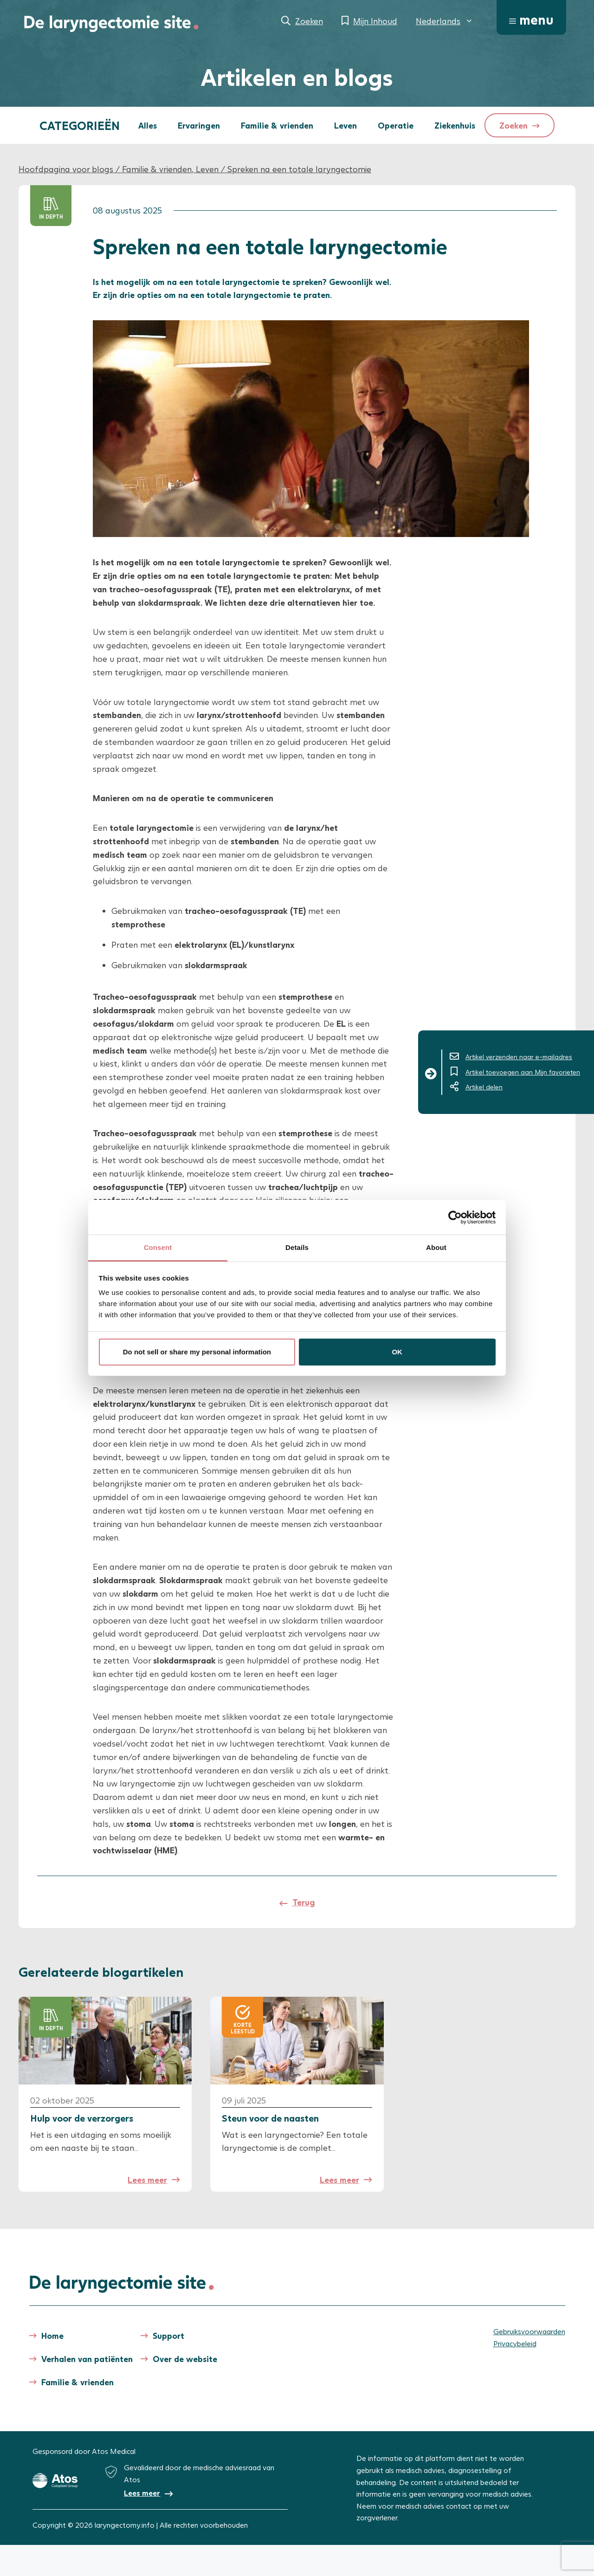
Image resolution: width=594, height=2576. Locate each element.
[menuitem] (445, 21)
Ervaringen (199, 125)
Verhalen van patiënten (87, 2359)
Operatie (395, 125)
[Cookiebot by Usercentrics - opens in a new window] (455, 1217)
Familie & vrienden (277, 125)
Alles (147, 125)
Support (168, 2335)
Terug (303, 1902)
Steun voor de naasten (270, 2117)
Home (52, 2335)
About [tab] (436, 1247)
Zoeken (309, 21)
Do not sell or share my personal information (197, 1352)
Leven (345, 125)
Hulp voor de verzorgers (81, 2117)
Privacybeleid (514, 2343)
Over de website (185, 2359)
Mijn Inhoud (375, 21)
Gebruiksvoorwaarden (529, 2331)
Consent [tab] (158, 1247)
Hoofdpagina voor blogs (66, 169)
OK (397, 1352)
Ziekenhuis (454, 125)
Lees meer (147, 2180)
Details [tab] (297, 1247)
